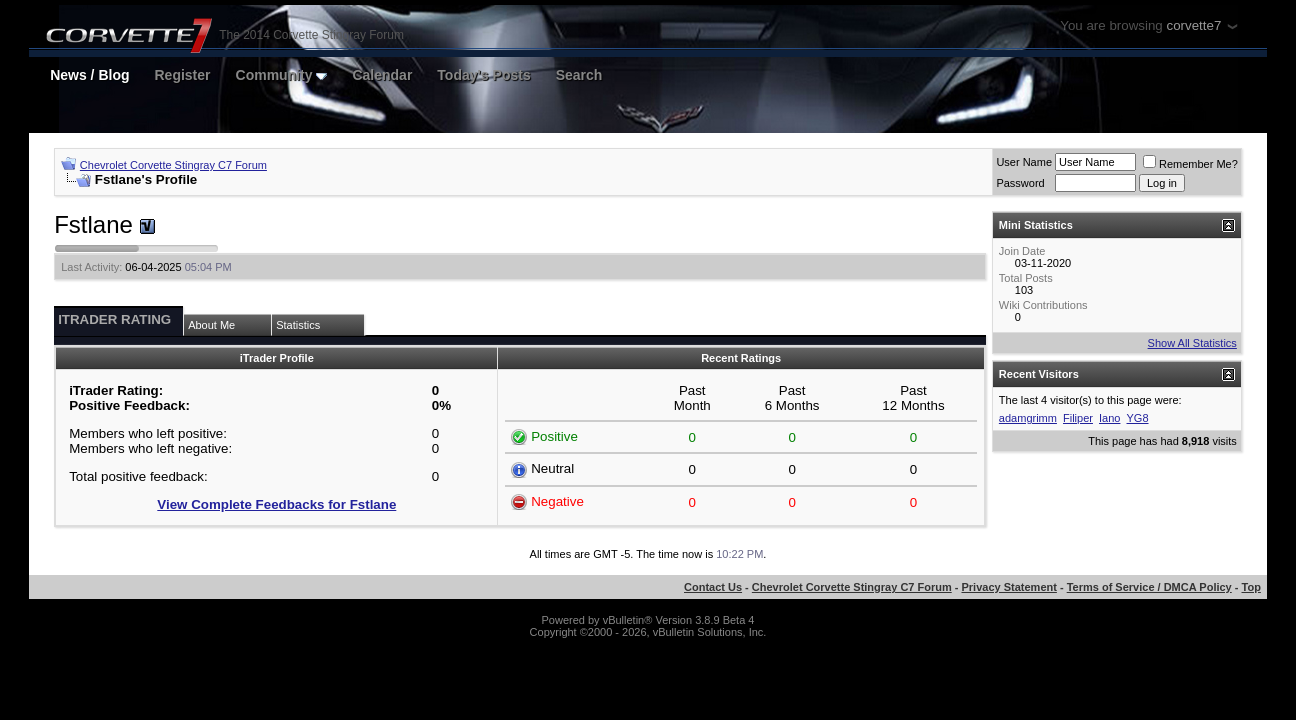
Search (579, 75)
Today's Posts (483, 75)
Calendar (382, 75)
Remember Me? (1190, 164)
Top (1251, 587)
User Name (1024, 162)
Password (1020, 183)
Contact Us (713, 587)
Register (183, 75)
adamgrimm (1028, 418)
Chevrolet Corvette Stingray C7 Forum (173, 165)
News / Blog (89, 75)
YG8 (1138, 418)
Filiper (1078, 418)
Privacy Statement (1009, 587)
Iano (1109, 418)
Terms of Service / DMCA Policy (1149, 587)
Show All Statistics (1192, 343)
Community (282, 75)
